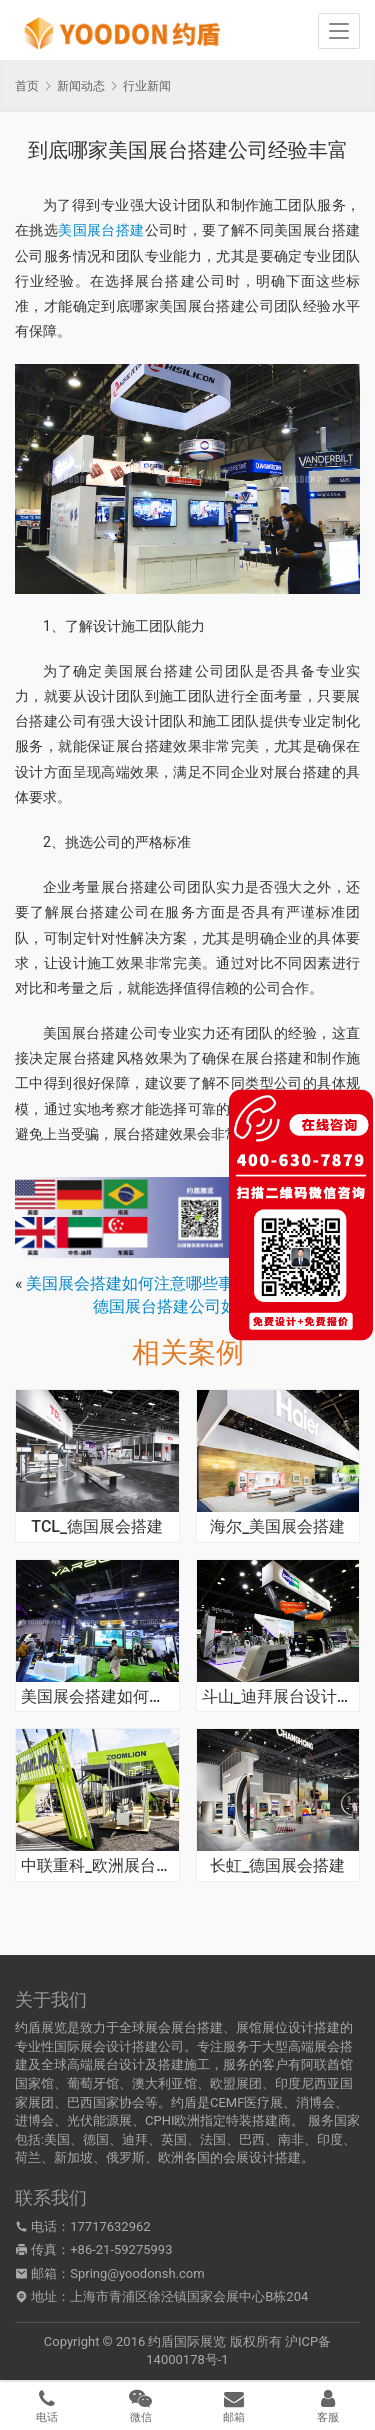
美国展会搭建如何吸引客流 (97, 1697)
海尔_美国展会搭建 (277, 1527)
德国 (96, 2139)
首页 (27, 86)
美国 (57, 2139)
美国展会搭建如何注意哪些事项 (138, 1283)
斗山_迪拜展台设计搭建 (278, 1697)
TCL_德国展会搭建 (97, 1527)
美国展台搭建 (101, 230)
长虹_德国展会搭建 (277, 1866)
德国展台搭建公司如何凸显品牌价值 (221, 1306)
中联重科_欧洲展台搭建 (97, 1866)
